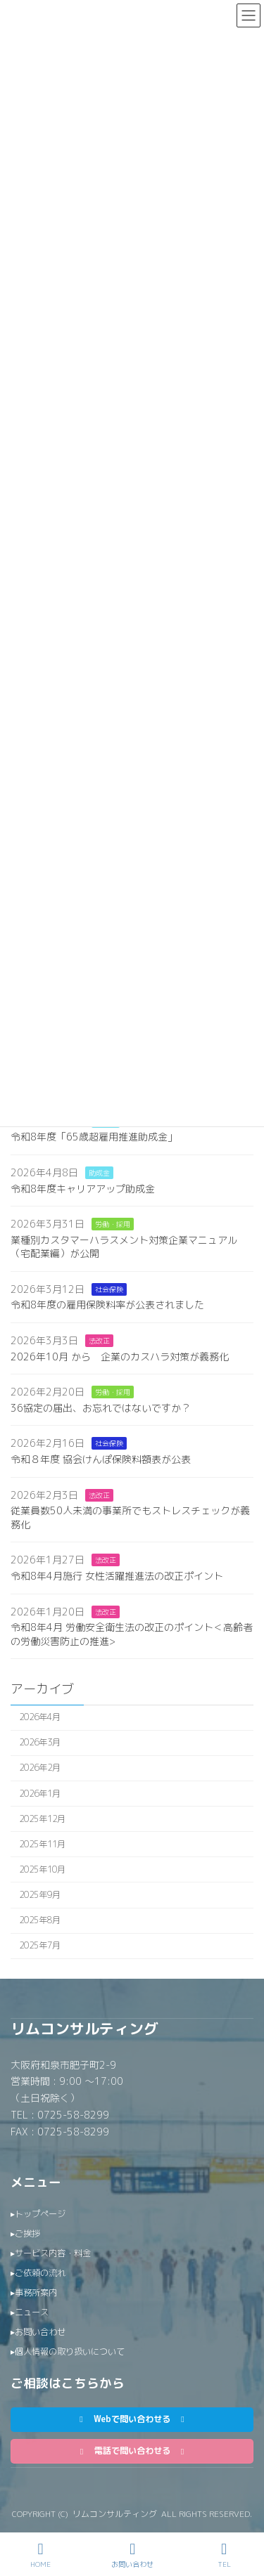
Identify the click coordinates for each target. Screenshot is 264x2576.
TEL (224, 2555)
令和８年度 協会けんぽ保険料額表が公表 (101, 1459)
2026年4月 (40, 1717)
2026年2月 (40, 1768)
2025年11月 (42, 1844)
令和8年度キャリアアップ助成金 (83, 1188)
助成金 (99, 1173)
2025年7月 (40, 1946)
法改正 (99, 1341)
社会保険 (109, 1289)
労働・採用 (112, 1224)
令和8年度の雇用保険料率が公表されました (107, 1305)
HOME (40, 2555)
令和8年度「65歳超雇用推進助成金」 (94, 1137)
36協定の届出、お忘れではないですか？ (101, 1407)
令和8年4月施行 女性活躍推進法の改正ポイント (117, 1575)
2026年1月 (40, 1794)
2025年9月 (40, 1895)
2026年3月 (40, 1743)
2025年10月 (42, 1869)
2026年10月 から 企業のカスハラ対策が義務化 (120, 1356)
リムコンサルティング (84, 2028)
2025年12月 (42, 1819)
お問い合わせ (132, 2555)
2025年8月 (40, 1920)
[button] (132, 2419)
